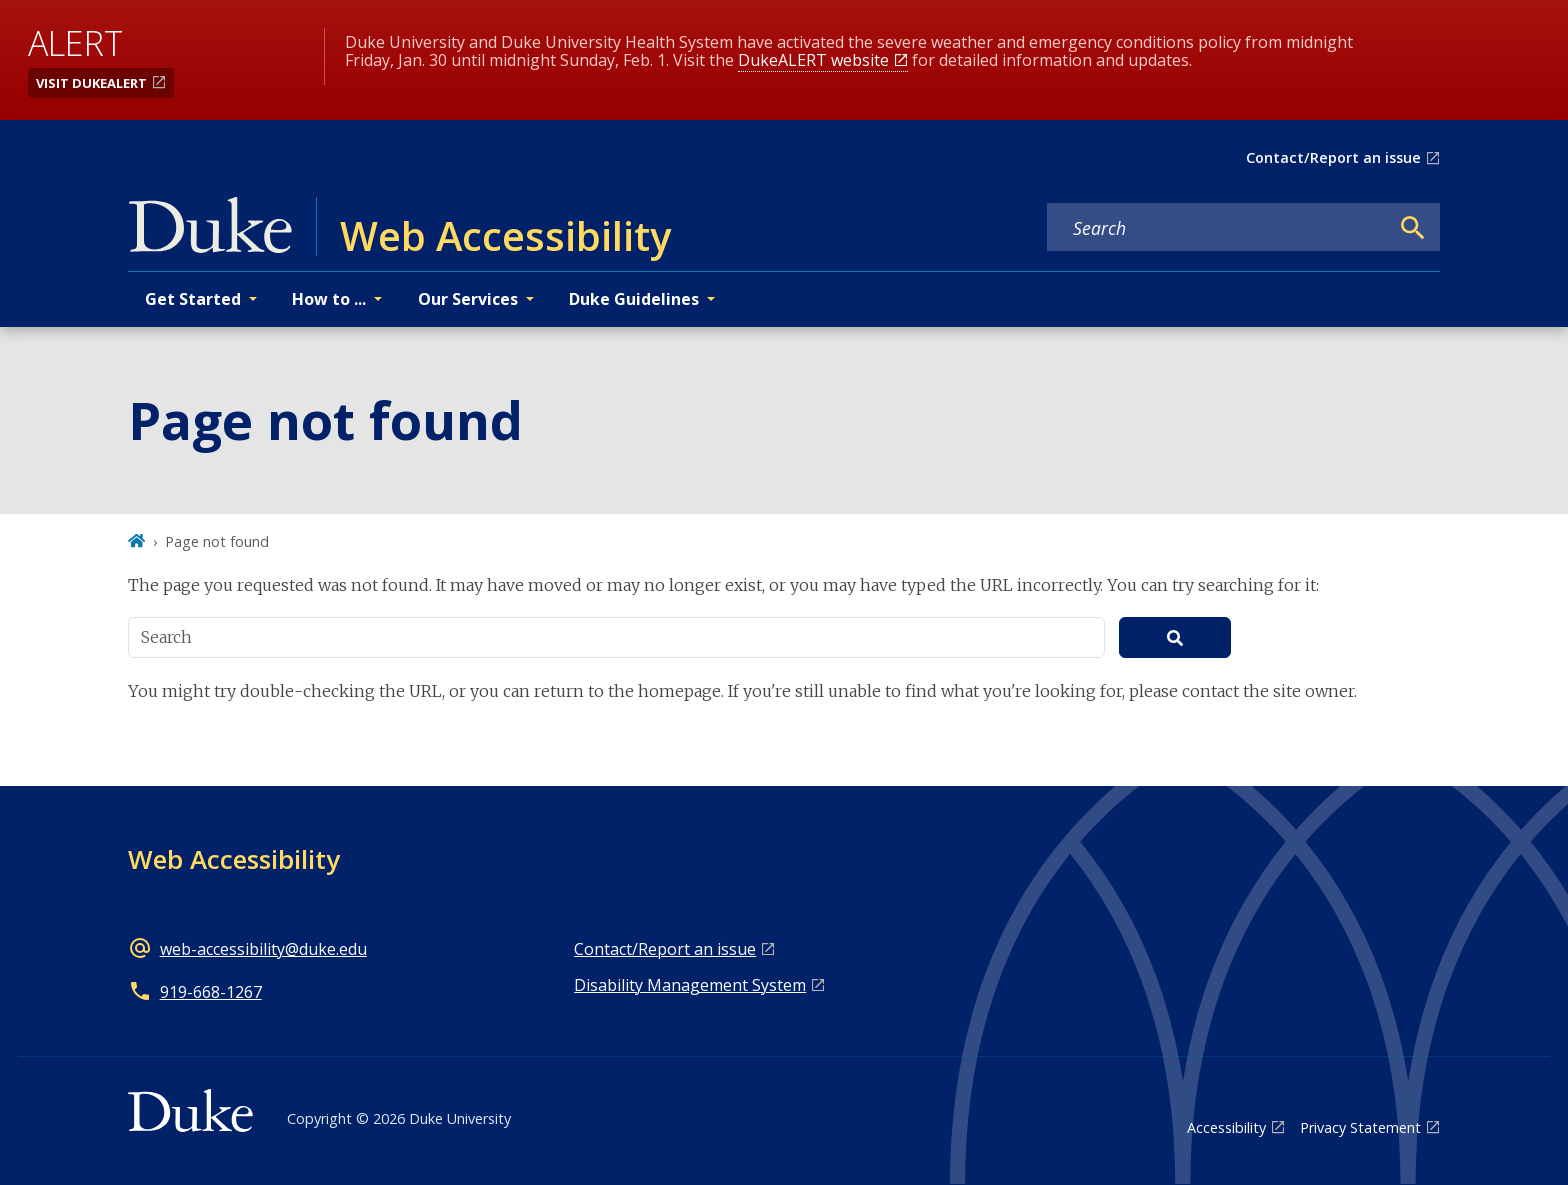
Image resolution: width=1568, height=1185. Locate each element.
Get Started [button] (193, 299)
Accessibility (1226, 1127)
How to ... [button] (329, 299)
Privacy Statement (1360, 1127)
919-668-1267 (211, 992)
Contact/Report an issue (1333, 157)
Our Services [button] (468, 299)
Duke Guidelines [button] (634, 299)
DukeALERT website (813, 60)
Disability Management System (690, 985)
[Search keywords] (1218, 228)
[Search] (1413, 228)
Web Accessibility (234, 859)
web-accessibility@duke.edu (263, 949)
